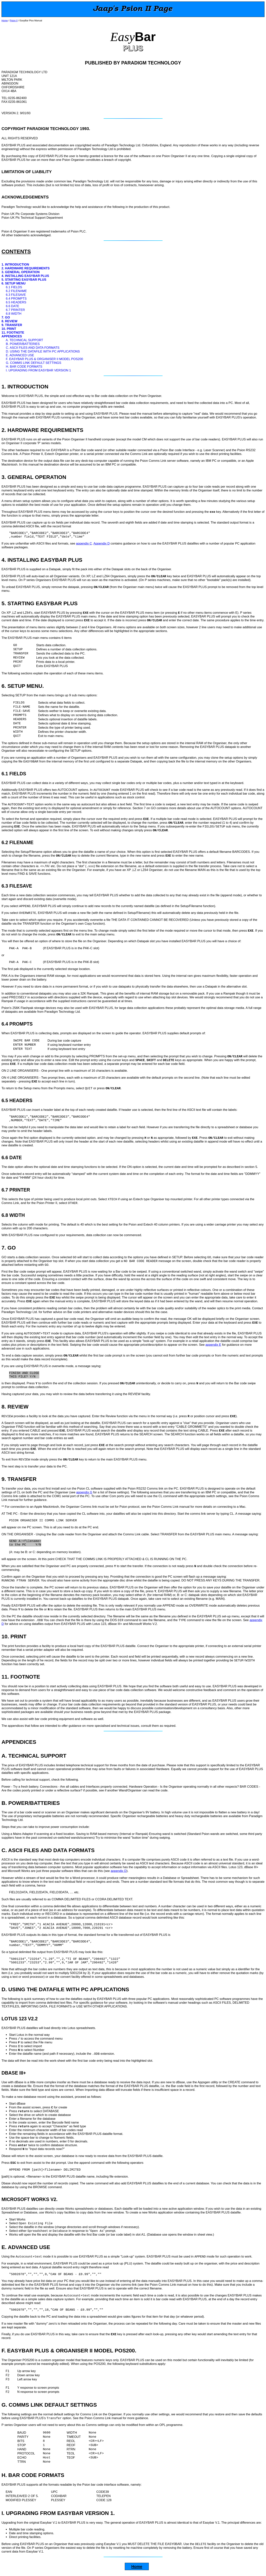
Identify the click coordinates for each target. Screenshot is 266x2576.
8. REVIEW (9, 321)
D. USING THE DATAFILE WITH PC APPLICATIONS (43, 351)
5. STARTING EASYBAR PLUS (24, 279)
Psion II (14, 20)
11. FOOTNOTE (13, 332)
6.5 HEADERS (16, 302)
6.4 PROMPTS (16, 298)
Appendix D (101, 543)
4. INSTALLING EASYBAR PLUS (25, 276)
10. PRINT (9, 329)
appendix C (84, 543)
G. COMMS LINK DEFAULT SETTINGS (33, 363)
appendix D (118, 1871)
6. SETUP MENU (13, 283)
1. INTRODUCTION (15, 264)
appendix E (213, 1344)
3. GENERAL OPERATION (21, 272)
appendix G (84, 1492)
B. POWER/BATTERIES (23, 344)
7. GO (6, 317)
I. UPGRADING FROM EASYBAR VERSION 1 (38, 370)
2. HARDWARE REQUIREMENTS (26, 268)
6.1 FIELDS (14, 287)
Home (5, 20)
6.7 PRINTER (15, 310)
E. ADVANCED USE (20, 355)
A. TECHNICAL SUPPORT (24, 340)
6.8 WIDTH (13, 313)
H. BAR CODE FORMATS (24, 366)
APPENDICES (12, 336)
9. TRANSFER (12, 325)
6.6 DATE (12, 306)
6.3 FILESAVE (16, 295)
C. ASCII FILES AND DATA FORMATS (32, 347)
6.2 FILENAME (16, 291)
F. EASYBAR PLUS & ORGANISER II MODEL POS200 (44, 359)
